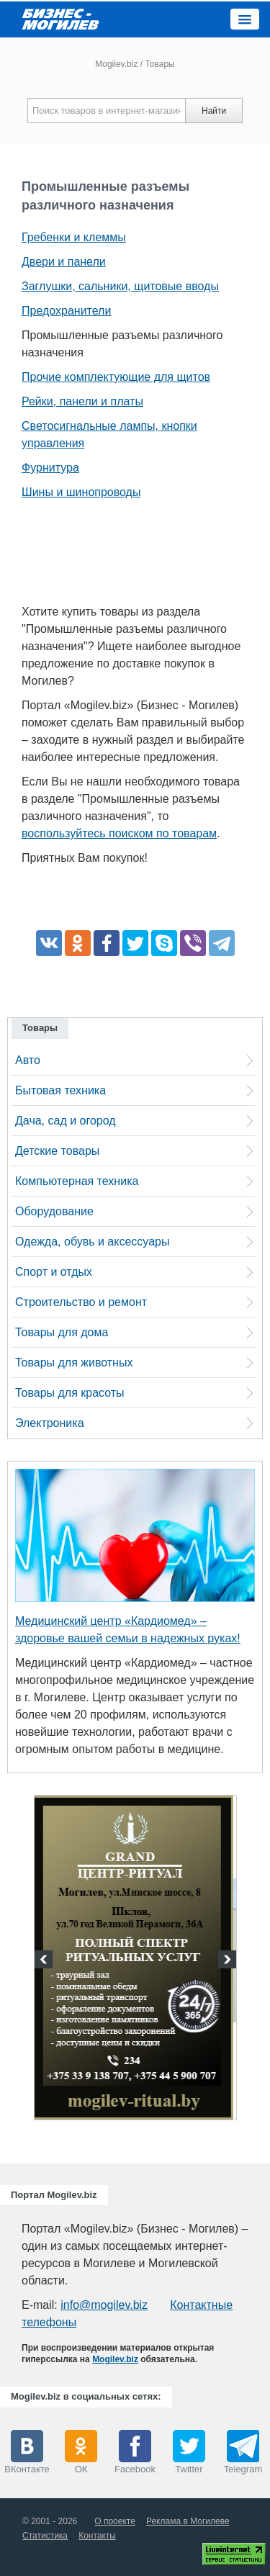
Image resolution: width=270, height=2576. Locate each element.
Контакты (97, 2536)
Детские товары (57, 1151)
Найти (214, 111)
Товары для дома (61, 1332)
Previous (45, 1961)
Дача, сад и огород (65, 1120)
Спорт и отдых (53, 1272)
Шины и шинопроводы (81, 492)
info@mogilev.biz (104, 2305)
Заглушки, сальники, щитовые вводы (120, 286)
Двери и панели (64, 262)
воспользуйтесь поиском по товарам (119, 833)
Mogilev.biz (116, 64)
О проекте (114, 2521)
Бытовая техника (60, 1090)
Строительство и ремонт (81, 1302)
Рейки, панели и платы (82, 401)
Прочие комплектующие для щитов (116, 377)
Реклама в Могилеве (188, 2521)
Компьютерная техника (76, 1181)
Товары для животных (73, 1362)
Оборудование (54, 1211)
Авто (27, 1060)
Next (225, 1961)
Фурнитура (50, 467)
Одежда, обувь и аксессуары (92, 1241)
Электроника (49, 1423)
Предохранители (66, 311)
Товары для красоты (70, 1393)
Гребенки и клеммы (74, 237)
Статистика (45, 2536)
